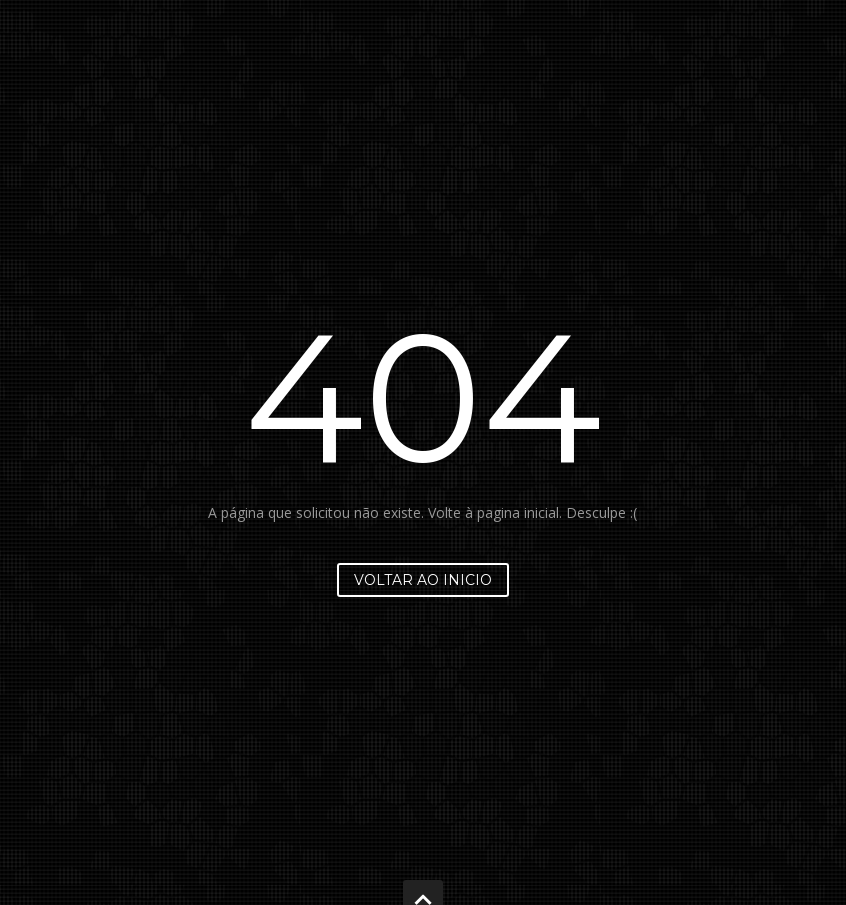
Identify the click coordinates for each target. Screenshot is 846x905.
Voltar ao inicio (423, 580)
